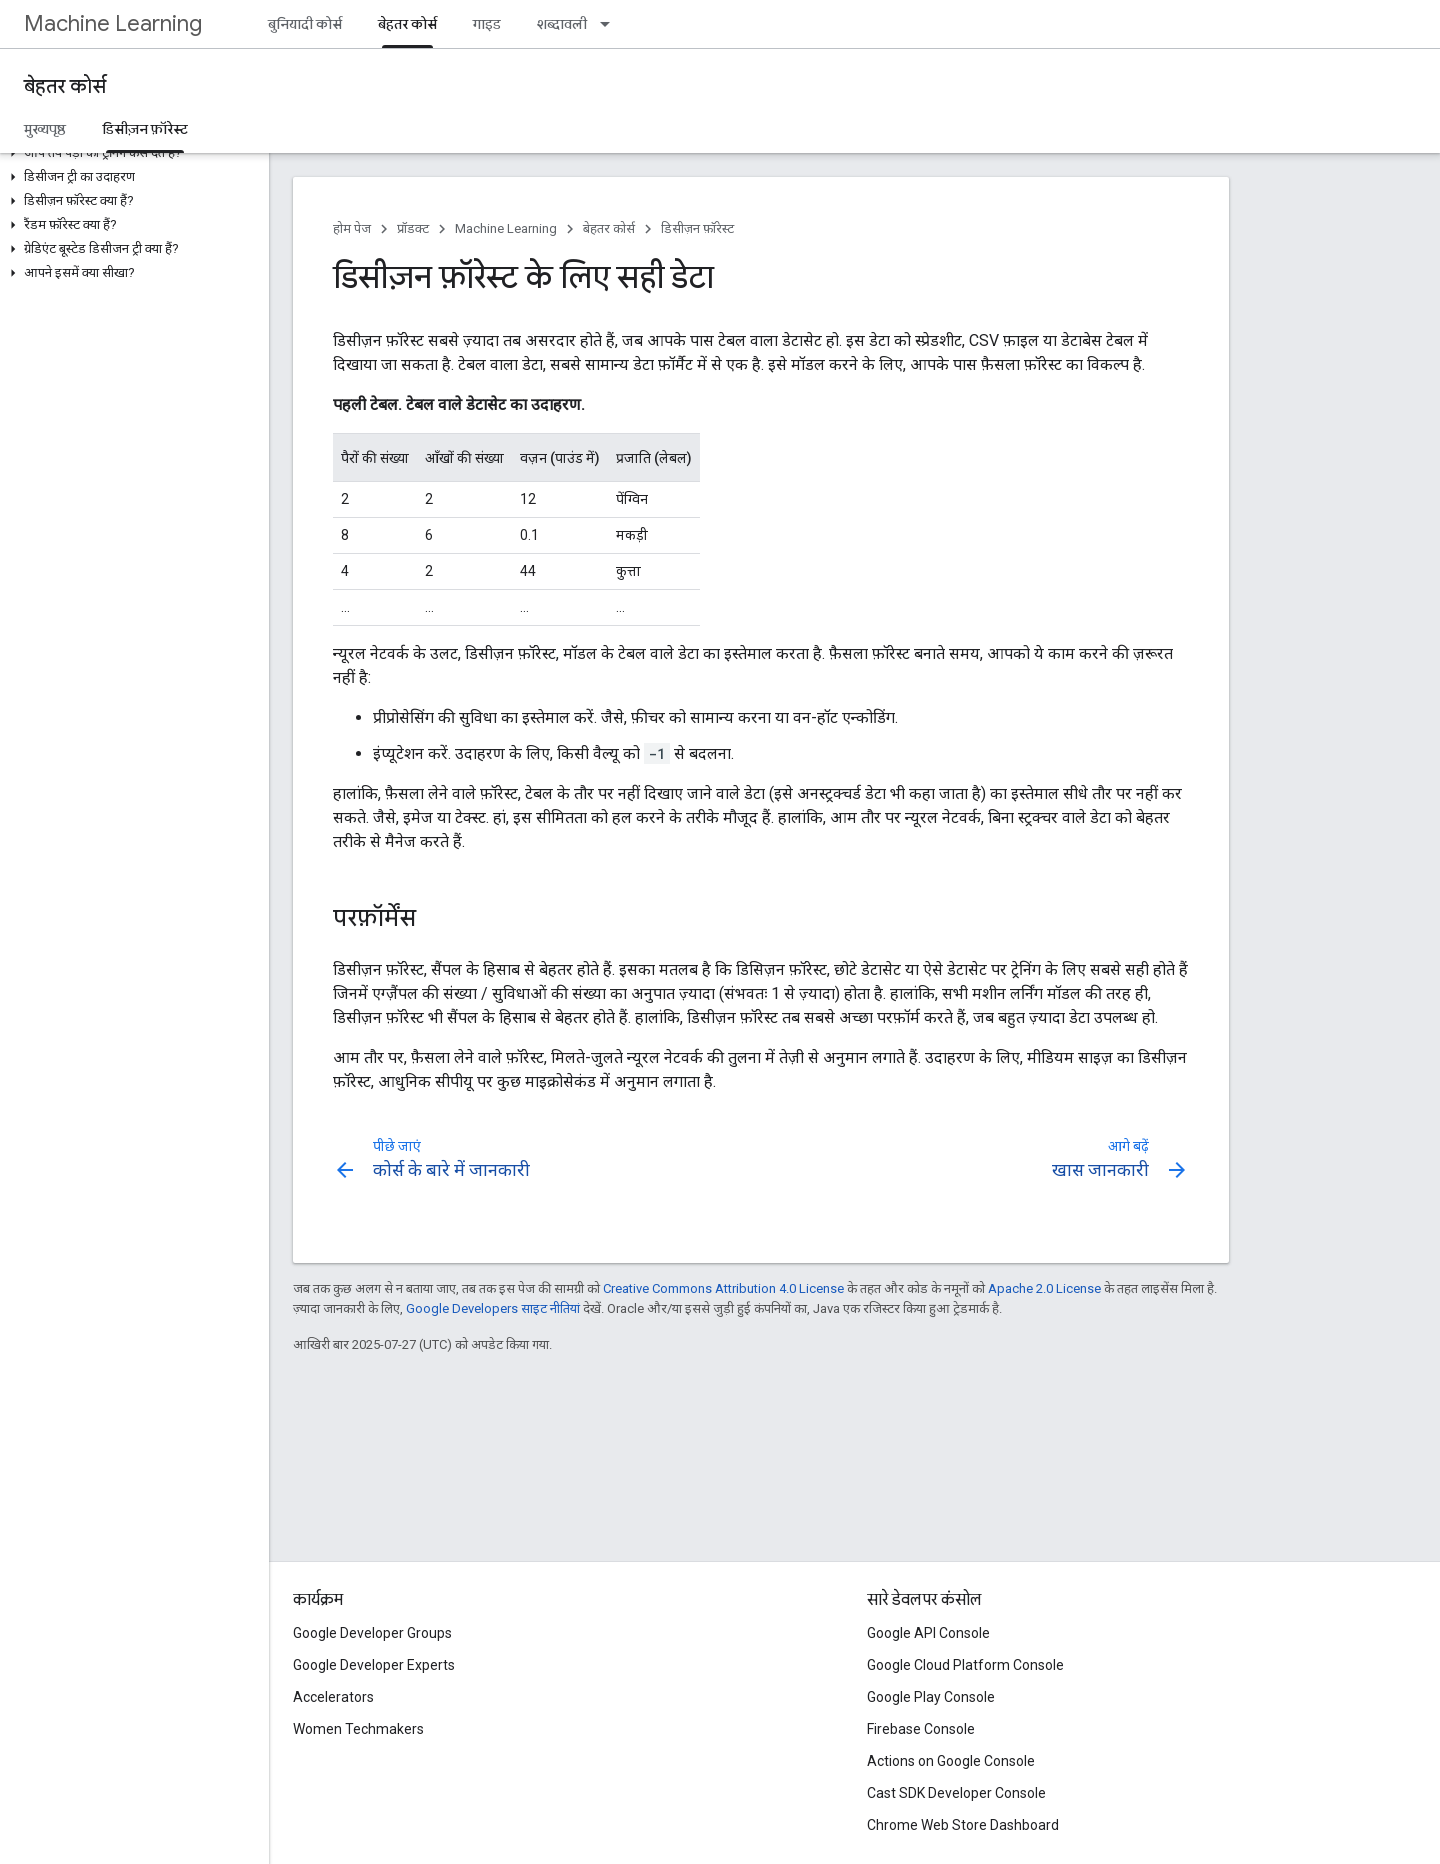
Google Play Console (931, 1697)
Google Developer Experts (374, 1665)
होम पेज (352, 228)
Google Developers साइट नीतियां (493, 1308)
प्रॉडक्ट (413, 228)
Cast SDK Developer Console (956, 1793)
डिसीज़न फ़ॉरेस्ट (697, 228)
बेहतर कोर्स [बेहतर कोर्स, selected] (407, 24)
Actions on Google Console (951, 1761)
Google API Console (928, 1633)
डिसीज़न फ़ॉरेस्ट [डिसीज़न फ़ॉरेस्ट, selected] (145, 129)
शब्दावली (562, 24)
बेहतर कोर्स (65, 86)
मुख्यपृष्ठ (45, 129)
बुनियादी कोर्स (305, 24)
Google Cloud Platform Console (965, 1665)
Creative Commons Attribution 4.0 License (723, 1288)
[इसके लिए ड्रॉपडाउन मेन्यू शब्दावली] (611, 24)
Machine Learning (113, 23)
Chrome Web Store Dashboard (963, 1825)
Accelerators (333, 1697)
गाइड (487, 24)
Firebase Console (921, 1729)
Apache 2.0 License (1044, 1288)
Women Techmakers (358, 1729)
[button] (130, 153)
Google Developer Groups (372, 1633)
